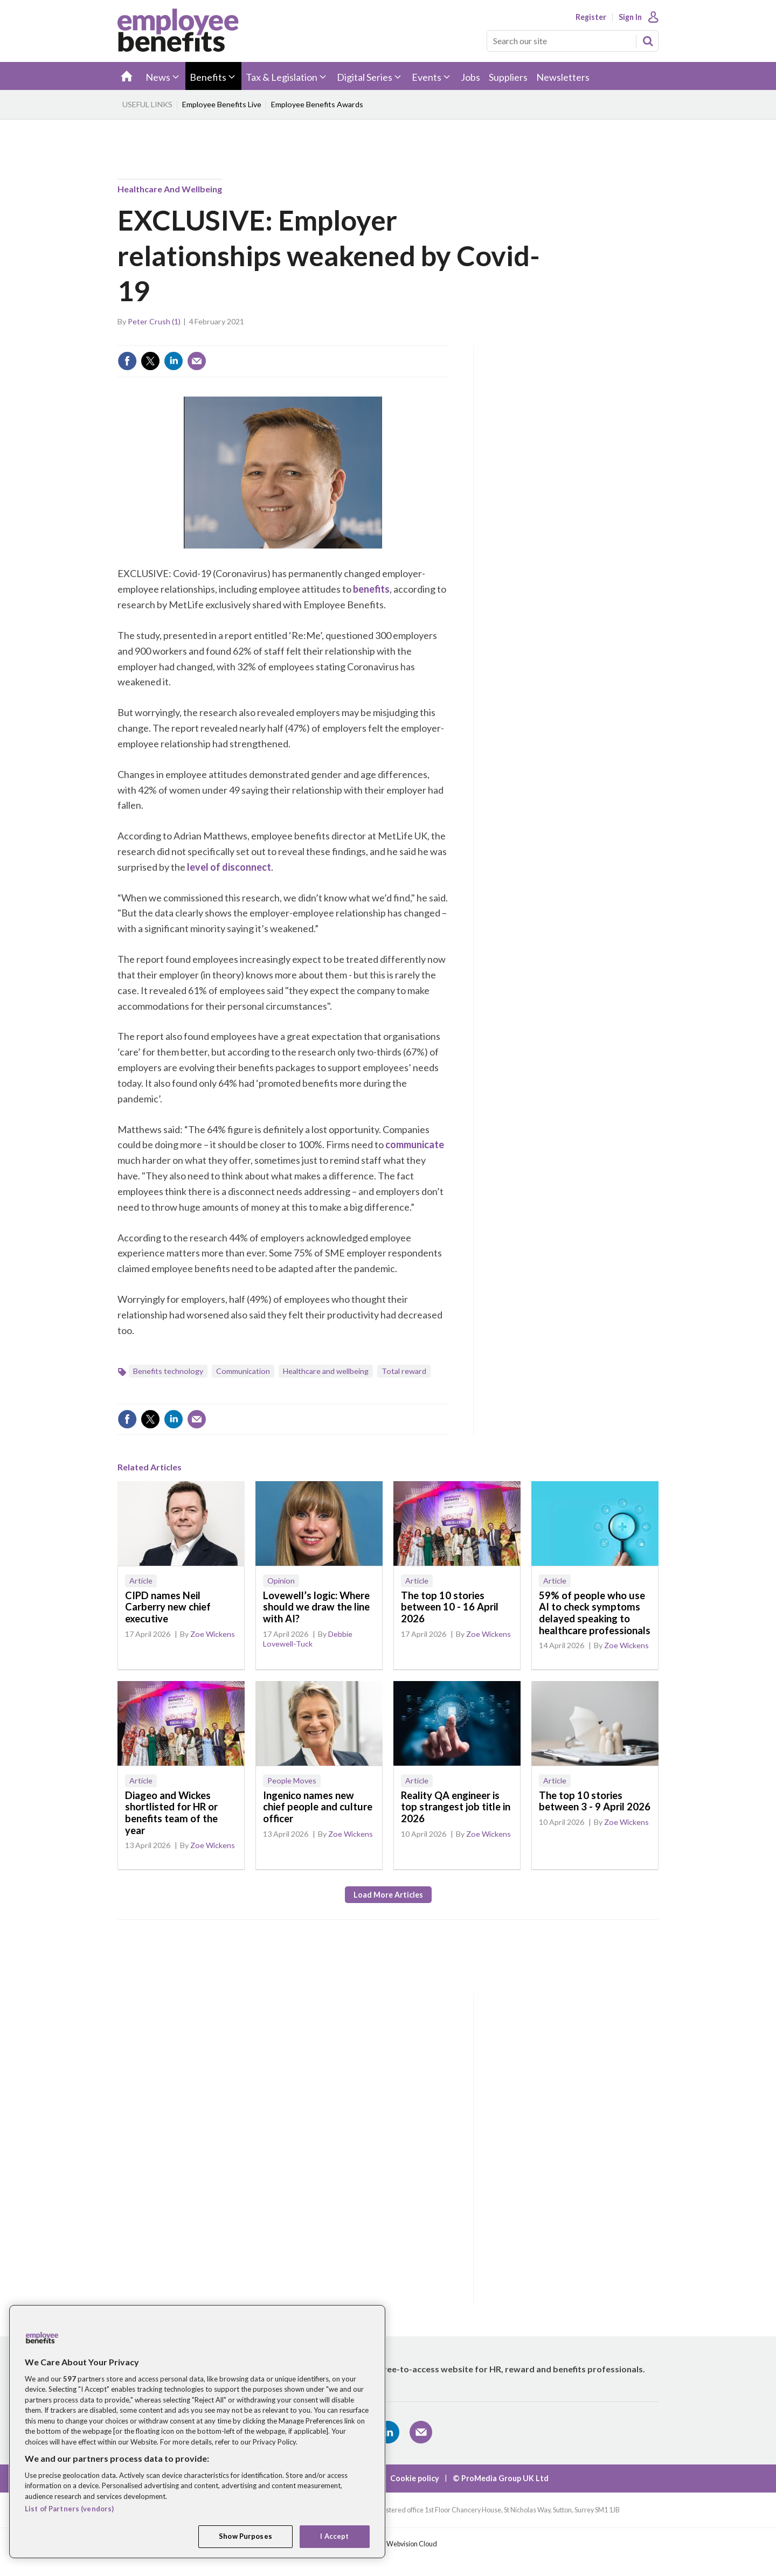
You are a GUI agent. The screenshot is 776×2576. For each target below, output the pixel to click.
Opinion (281, 1580)
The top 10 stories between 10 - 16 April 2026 (449, 1606)
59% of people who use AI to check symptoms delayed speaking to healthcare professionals (594, 1612)
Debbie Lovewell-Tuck (307, 1638)
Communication (243, 1371)
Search (647, 41)
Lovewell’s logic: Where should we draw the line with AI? (316, 1606)
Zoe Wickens (212, 1633)
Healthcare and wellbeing (169, 189)
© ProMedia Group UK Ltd (501, 2478)
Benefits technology (168, 1371)
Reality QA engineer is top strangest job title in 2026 (455, 1806)
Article (141, 1580)
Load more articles (388, 1894)
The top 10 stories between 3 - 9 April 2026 (594, 1801)
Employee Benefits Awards (317, 104)
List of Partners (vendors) (69, 2508)
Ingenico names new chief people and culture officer (317, 1806)
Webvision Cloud (411, 2544)
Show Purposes (245, 2536)
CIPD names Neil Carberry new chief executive (168, 1606)
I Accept (334, 2536)
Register (591, 17)
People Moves (291, 1780)
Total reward (404, 1371)
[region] (197, 2431)
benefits (371, 589)
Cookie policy (414, 2478)
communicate (414, 1144)
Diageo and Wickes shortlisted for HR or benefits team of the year (171, 1812)
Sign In (630, 17)
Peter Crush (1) (154, 321)
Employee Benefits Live (221, 104)
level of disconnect (229, 867)
